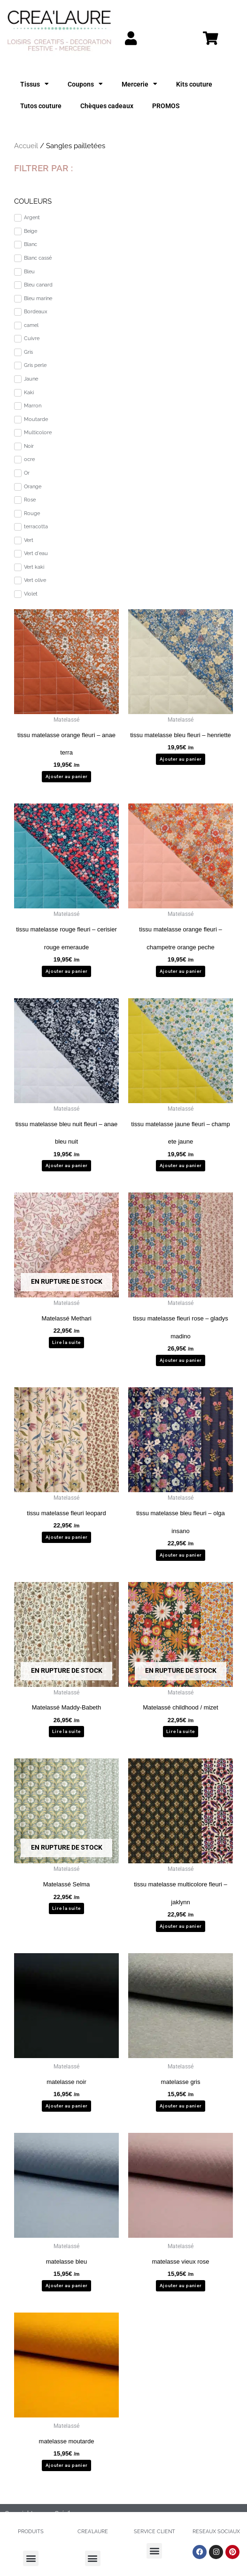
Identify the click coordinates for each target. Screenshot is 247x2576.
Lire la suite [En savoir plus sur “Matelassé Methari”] (66, 1342)
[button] (31, 2558)
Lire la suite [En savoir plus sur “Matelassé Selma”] (66, 1908)
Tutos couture (41, 106)
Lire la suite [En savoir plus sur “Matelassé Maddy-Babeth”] (66, 1731)
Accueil (26, 146)
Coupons (85, 84)
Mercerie (139, 84)
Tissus (34, 84)
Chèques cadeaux (106, 106)
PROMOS (166, 106)
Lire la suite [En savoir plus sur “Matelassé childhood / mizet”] (180, 1731)
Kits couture (194, 84)
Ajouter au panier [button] (67, 776)
